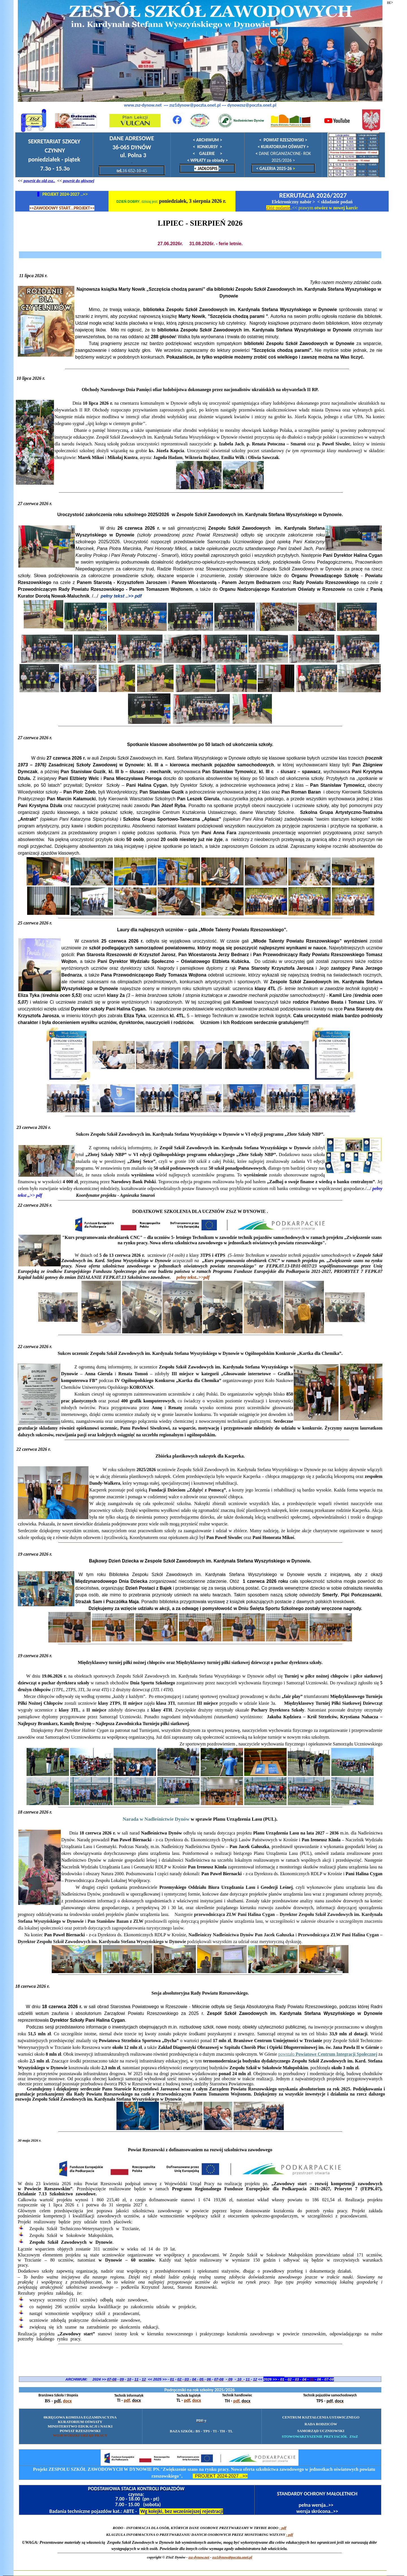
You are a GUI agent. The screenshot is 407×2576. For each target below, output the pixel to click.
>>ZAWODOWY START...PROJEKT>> (62, 208)
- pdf (289, 2534)
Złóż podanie (278, 207)
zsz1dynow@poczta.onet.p (231, 2557)
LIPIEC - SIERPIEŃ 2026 (200, 223)
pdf (127, 2400)
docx (67, 2400)
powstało (327, 2054)
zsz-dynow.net (199, 2557)
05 (312, 2379)
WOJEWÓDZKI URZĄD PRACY (80, 2435)
